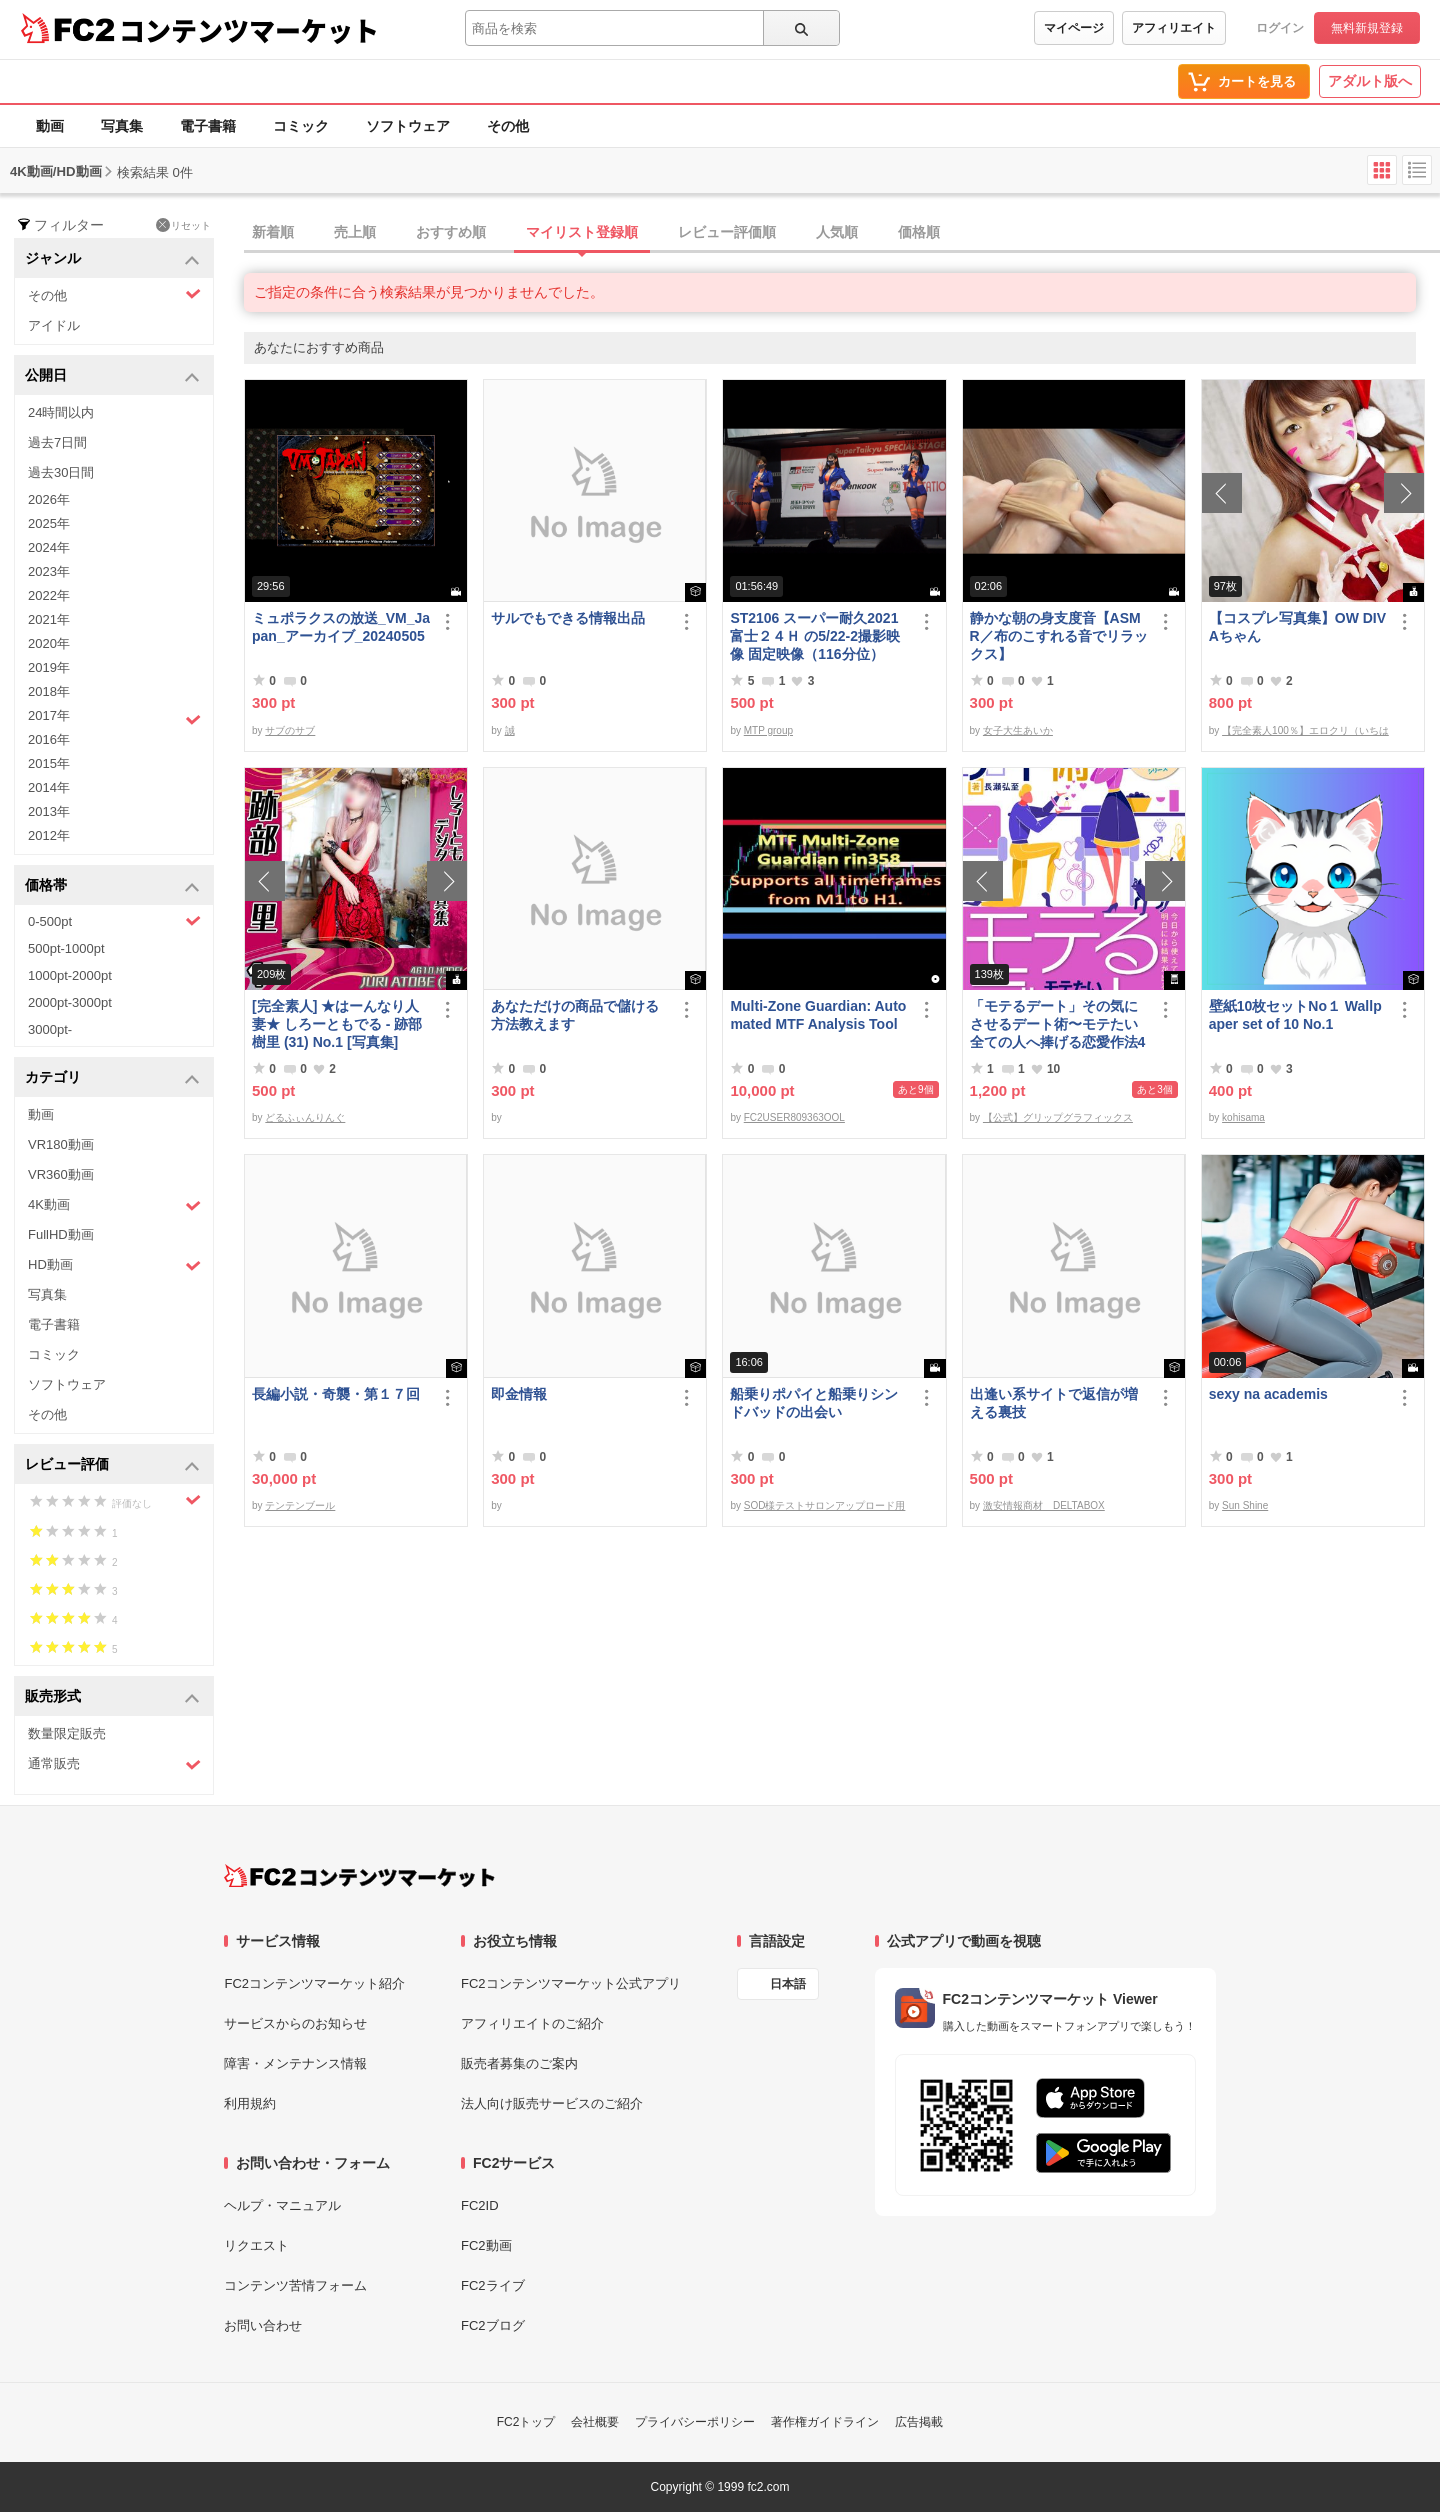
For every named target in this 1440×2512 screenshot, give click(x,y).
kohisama (1243, 1117)
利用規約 (250, 2103)
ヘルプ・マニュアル (282, 2205)
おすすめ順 (451, 232)
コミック (301, 126)
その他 (508, 126)
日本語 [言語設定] (788, 1984)
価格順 (919, 232)
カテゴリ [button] (112, 1078)
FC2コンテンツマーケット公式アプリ (571, 1983)
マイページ (1074, 28)
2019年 (49, 667)
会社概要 (595, 2422)
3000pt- (50, 1029)
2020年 (49, 643)
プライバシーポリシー (695, 2422)
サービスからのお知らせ (295, 2023)
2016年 (49, 739)
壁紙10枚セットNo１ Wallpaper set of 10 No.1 (1295, 1015)
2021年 (49, 619)
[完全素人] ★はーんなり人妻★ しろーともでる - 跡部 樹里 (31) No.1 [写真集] (337, 1024)
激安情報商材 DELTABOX (1044, 1505)
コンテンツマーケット (249, 30)
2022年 (49, 595)
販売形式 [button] (112, 1697)
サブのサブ (290, 730)
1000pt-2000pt (70, 975)
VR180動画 (61, 1144)
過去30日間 (61, 472)
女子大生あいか (1018, 730)
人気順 (837, 232)
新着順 (273, 232)
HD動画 (114, 1265)
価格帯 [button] (112, 886)
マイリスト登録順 (582, 232)
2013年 (49, 811)
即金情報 (519, 1394)
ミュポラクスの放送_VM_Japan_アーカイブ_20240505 (341, 627)
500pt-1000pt (66, 948)
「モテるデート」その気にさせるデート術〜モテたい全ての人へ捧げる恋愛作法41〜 (1058, 1024)
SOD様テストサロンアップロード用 (825, 1505)
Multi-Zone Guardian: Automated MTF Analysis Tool (818, 1015)
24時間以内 (61, 412)
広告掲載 (919, 2422)
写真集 (122, 126)
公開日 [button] (112, 376)
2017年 (114, 718)
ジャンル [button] (112, 259)
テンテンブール (300, 1505)
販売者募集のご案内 (519, 2063)
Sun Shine (1245, 1505)
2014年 (49, 787)
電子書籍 (208, 126)
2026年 (49, 499)
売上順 (355, 232)
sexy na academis (1268, 1394)
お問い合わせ (263, 2325)
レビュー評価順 (727, 232)
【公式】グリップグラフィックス (1058, 1117)
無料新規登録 (1367, 28)
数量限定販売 (67, 1733)
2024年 (49, 547)
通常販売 (114, 1764)
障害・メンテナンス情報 (295, 2063)
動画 (50, 126)
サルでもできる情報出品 (568, 618)
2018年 (49, 691)
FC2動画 (486, 2245)
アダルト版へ (1370, 81)
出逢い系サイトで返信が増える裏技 (1054, 1403)
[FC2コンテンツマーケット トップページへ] (359, 1876)
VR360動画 (61, 1174)
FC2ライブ (493, 2285)
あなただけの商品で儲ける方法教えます (575, 1015)
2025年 (49, 523)
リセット (183, 225)
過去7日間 (57, 442)
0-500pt (114, 921)
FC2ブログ (493, 2325)
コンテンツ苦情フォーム (295, 2285)
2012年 (49, 835)
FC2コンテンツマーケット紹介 (314, 1983)
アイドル (54, 325)
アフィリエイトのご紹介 (532, 2023)
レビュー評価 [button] (112, 1465)
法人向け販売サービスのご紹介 (552, 2103)
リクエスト (256, 2245)
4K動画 (114, 1205)
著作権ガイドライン (825, 2422)
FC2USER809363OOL (794, 1117)
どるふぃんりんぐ (305, 1117)
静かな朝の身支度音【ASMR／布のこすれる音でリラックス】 (1059, 636)
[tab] (842, 233)
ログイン (1280, 28)
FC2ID (480, 2205)
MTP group (768, 730)
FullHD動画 (61, 1234)
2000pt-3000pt (70, 1002)
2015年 (49, 763)
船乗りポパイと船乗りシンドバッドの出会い (814, 1403)
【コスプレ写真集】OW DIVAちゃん (1297, 627)
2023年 (49, 571)
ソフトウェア (408, 126)
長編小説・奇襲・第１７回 (336, 1394)
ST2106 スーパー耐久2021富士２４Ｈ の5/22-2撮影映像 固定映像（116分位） (815, 636)
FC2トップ (526, 2422)
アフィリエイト (1174, 28)
